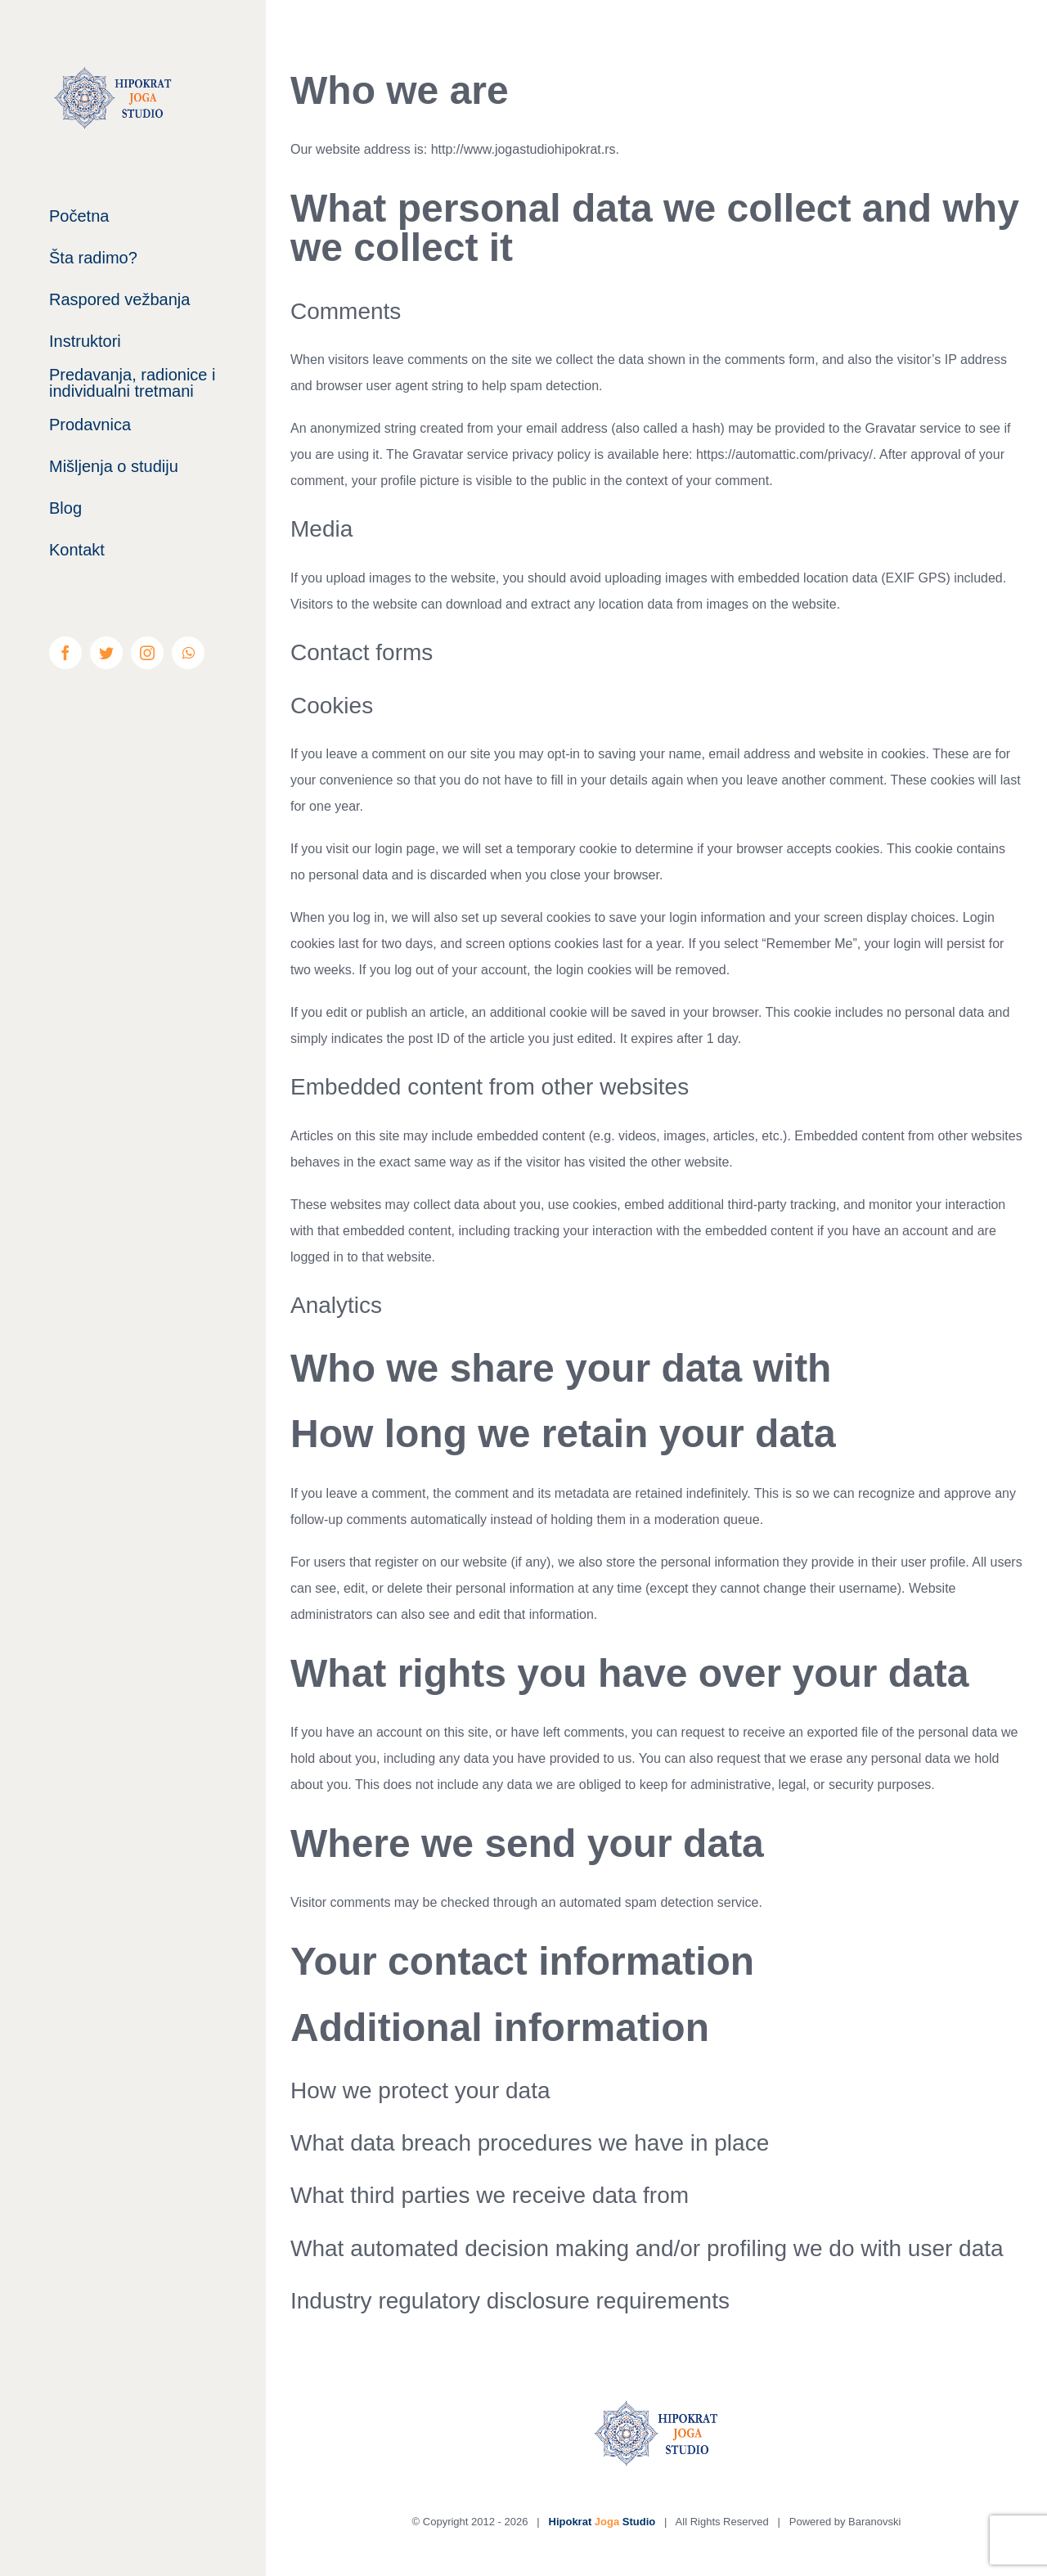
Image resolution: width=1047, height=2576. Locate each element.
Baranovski (874, 2521)
